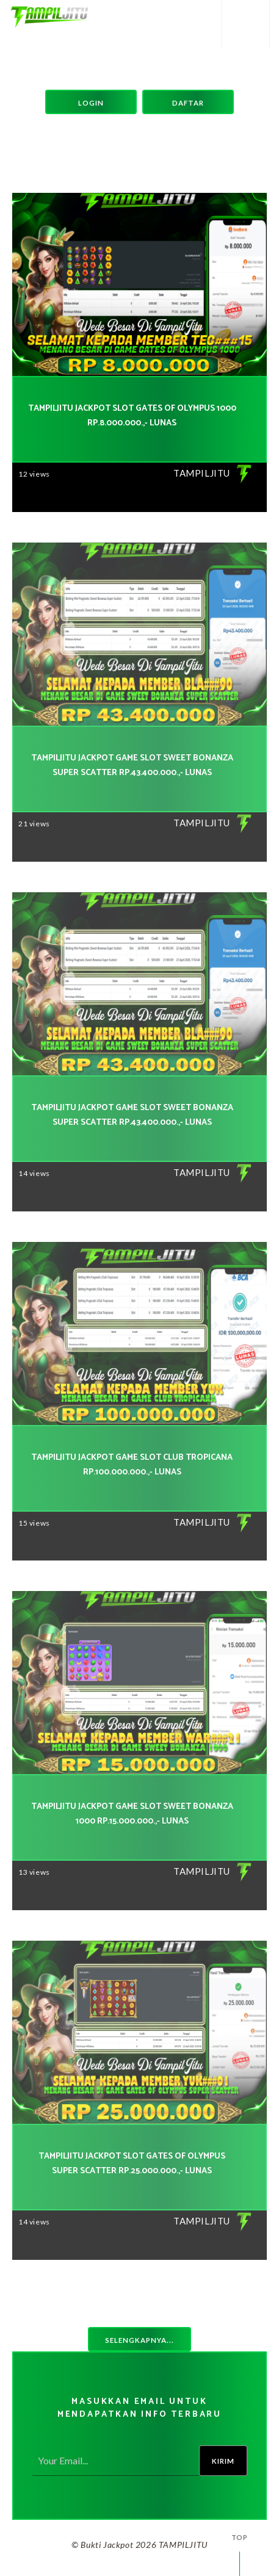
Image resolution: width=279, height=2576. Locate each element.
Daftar (188, 103)
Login (91, 103)
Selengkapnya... (139, 2340)
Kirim (223, 2461)
